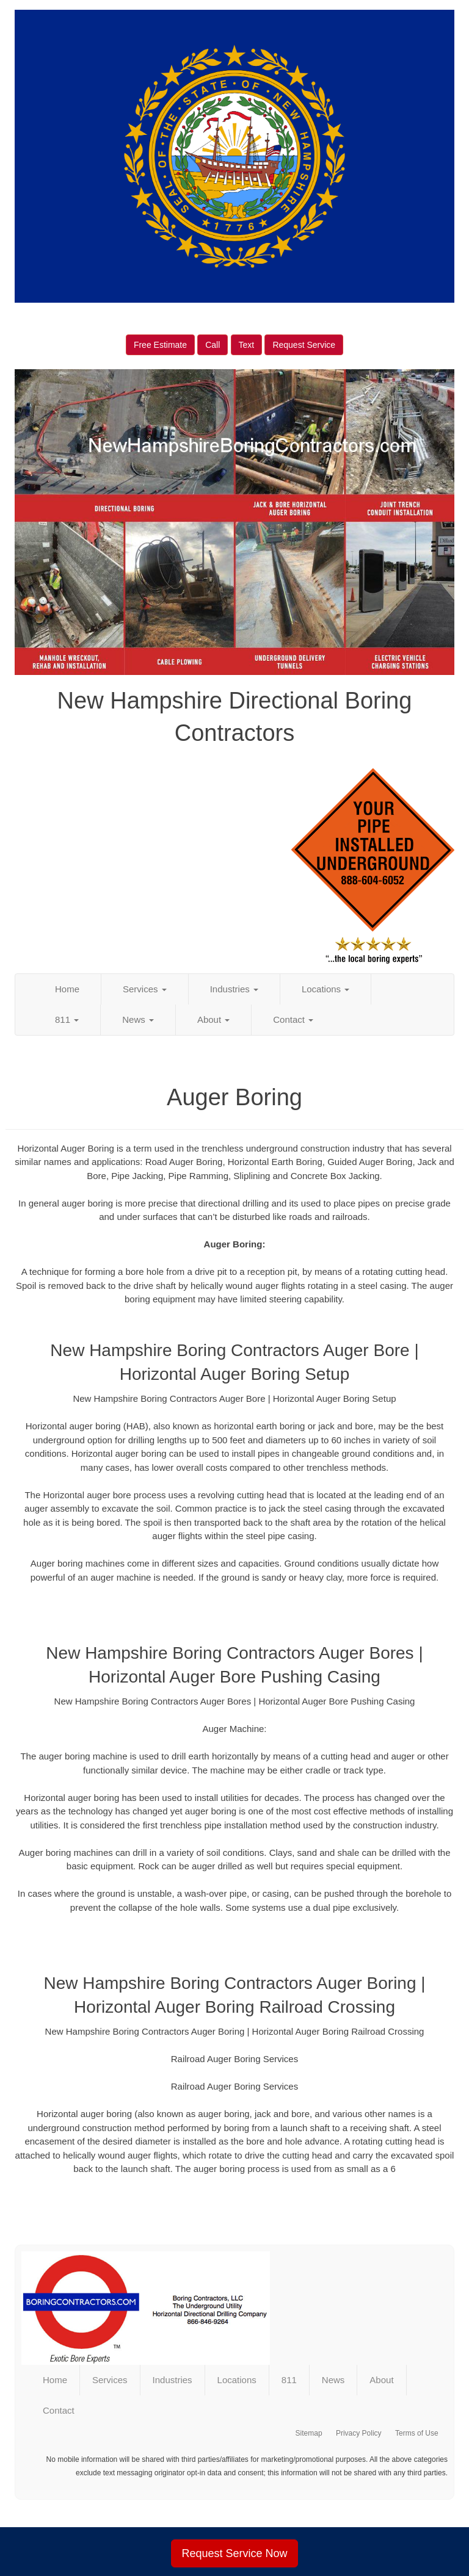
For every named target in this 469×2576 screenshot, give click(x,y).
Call (212, 345)
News (138, 1019)
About (213, 1019)
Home (67, 989)
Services (145, 989)
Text (247, 345)
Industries (234, 989)
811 (67, 1019)
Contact (293, 1019)
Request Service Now (234, 2553)
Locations (325, 989)
